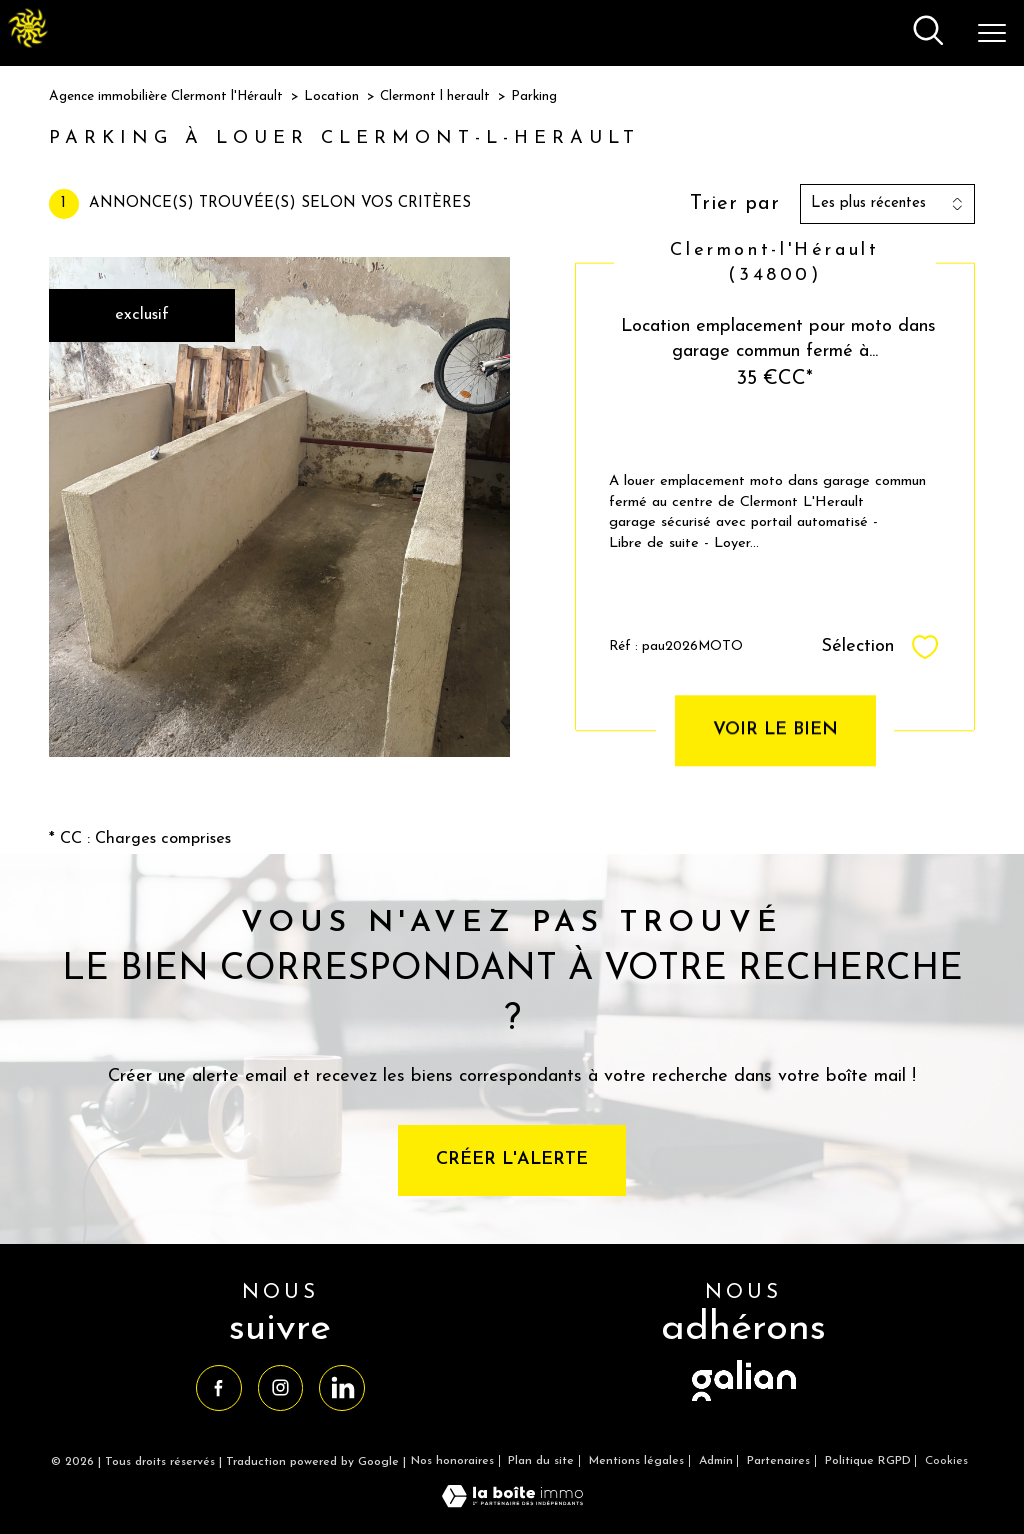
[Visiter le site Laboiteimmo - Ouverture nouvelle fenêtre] (512, 1504)
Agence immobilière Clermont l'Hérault (166, 96)
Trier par (735, 204)
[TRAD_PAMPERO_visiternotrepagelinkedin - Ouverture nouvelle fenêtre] (341, 1387)
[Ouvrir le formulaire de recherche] (928, 33)
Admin (716, 1461)
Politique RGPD (868, 1461)
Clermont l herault (435, 96)
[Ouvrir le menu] (992, 33)
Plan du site (541, 1461)
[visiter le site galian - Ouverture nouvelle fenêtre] (744, 1402)
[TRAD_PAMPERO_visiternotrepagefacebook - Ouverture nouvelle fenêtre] (218, 1387)
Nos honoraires (452, 1461)
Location (331, 96)
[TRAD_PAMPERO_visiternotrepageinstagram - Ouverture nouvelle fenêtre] (280, 1387)
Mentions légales (636, 1461)
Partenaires (778, 1461)
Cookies (946, 1461)
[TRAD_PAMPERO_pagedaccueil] (28, 44)
